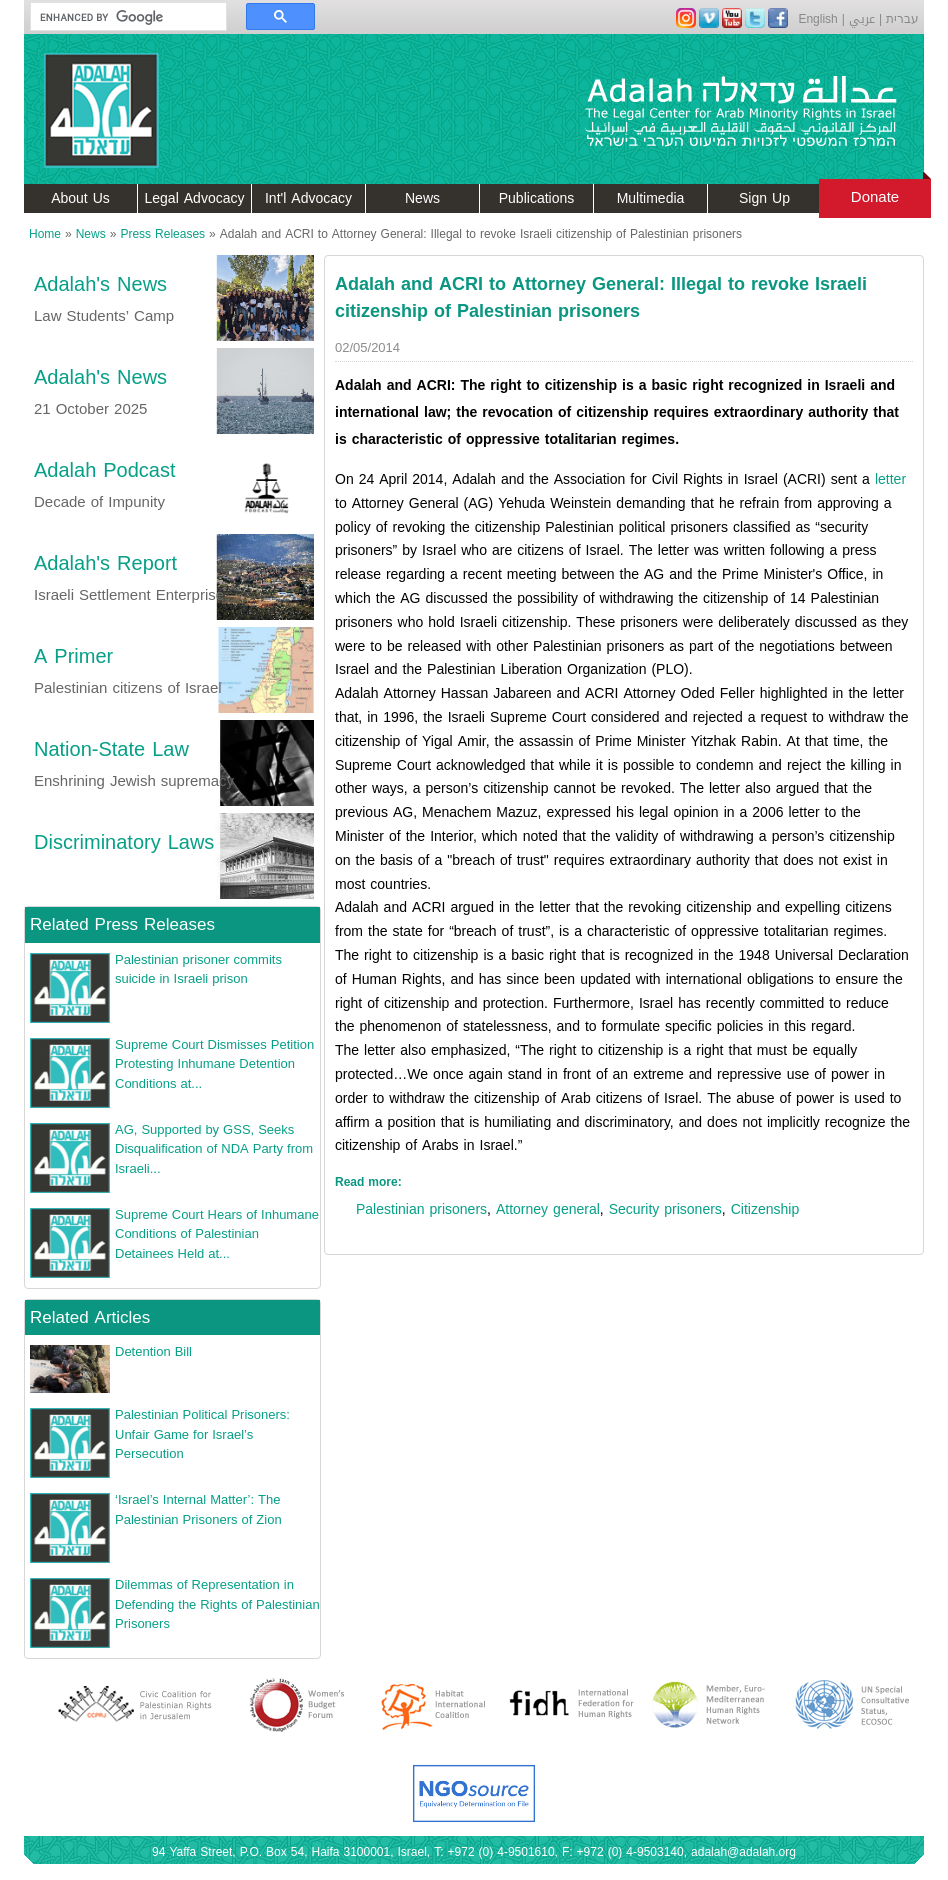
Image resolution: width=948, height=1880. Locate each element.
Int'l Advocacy (308, 198)
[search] (119, 17)
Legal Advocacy (195, 198)
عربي (862, 19)
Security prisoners (665, 1209)
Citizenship (765, 1209)
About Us (80, 198)
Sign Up (764, 198)
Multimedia (651, 198)
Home (45, 234)
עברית (902, 19)
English (817, 19)
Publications (537, 198)
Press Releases (162, 234)
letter (890, 479)
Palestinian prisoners (421, 1209)
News (422, 198)
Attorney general (548, 1209)
